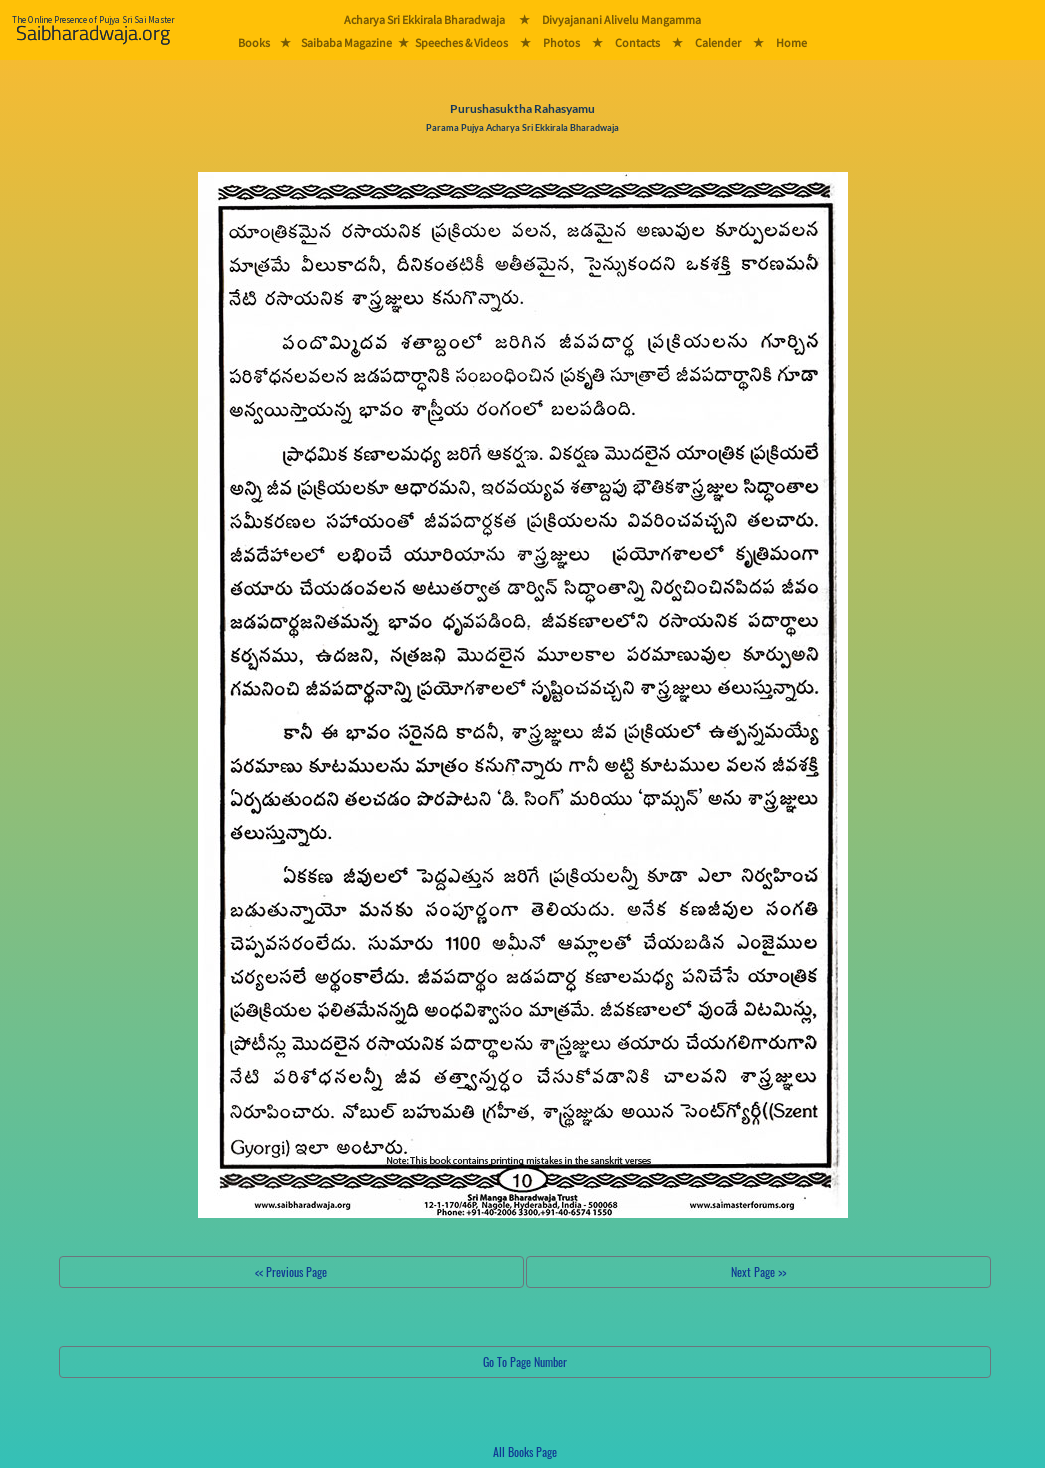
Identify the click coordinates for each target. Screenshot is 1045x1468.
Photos (561, 42)
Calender (718, 42)
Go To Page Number (525, 1361)
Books (254, 42)
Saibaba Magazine (346, 42)
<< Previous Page (291, 1271)
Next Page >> (758, 1271)
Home (791, 42)
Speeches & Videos (461, 42)
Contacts (637, 42)
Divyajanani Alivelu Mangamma (621, 19)
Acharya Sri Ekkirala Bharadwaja (424, 19)
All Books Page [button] (525, 1451)
